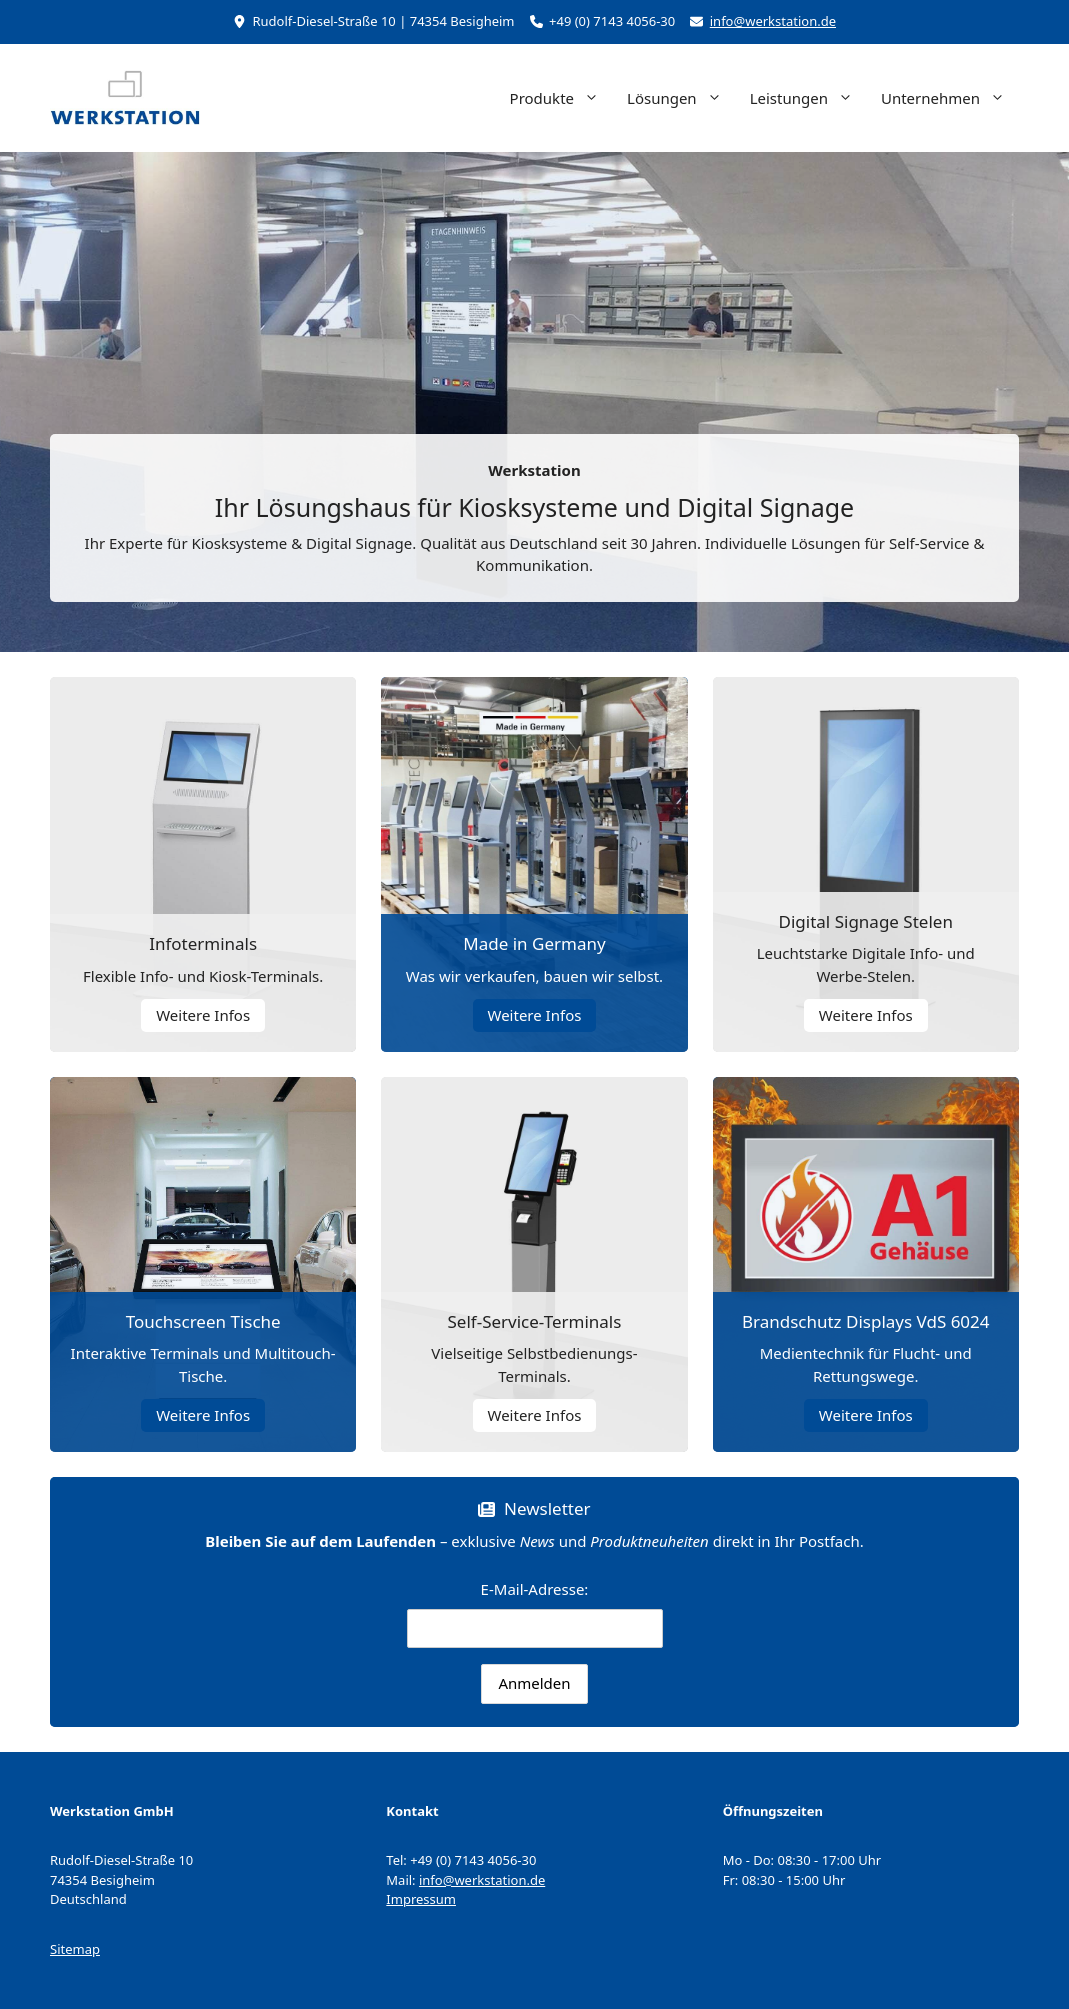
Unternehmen (950, 98)
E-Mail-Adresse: (535, 1613)
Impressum (421, 1899)
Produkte (561, 98)
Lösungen (681, 98)
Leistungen (808, 98)
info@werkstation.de (773, 21)
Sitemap (75, 1949)
